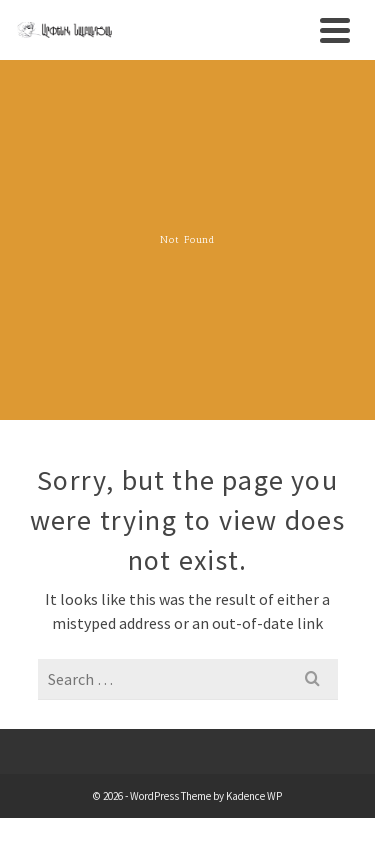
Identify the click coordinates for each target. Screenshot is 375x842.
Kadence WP (254, 796)
